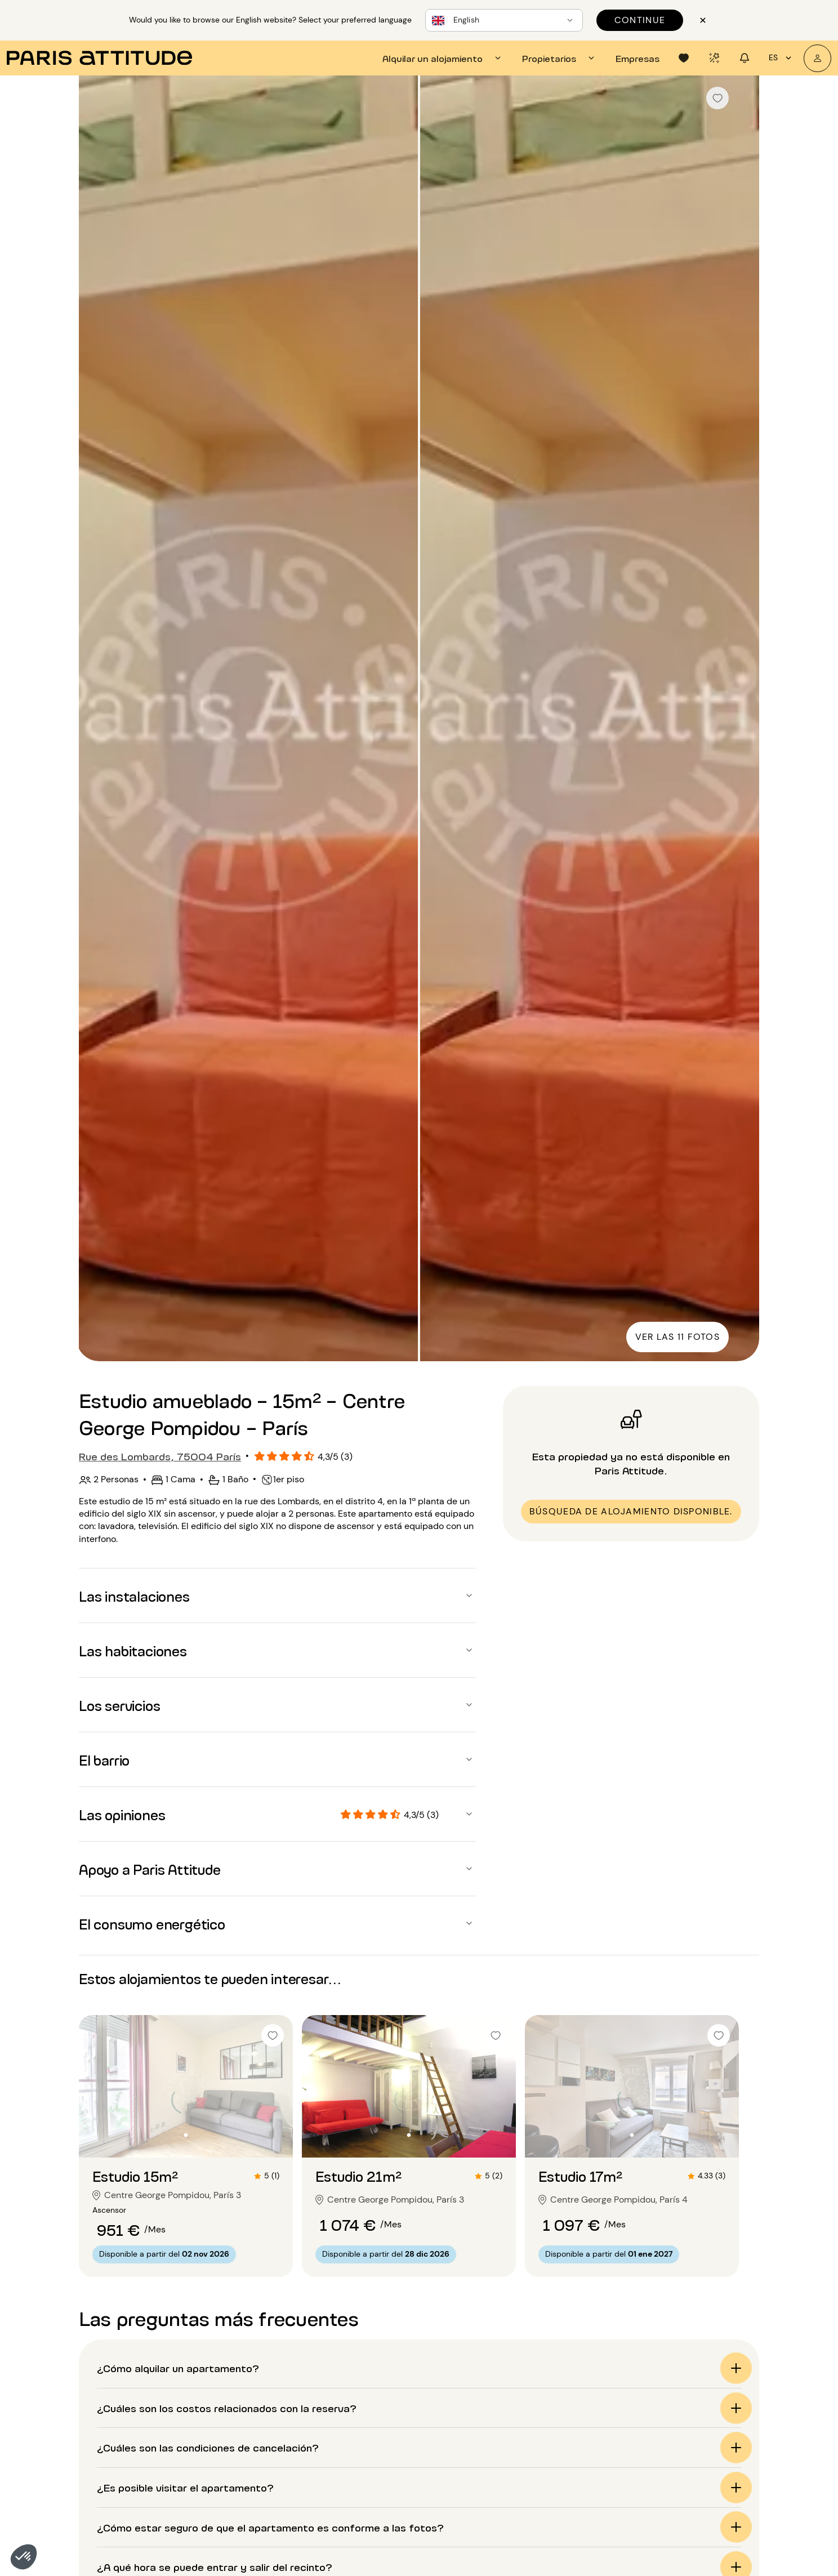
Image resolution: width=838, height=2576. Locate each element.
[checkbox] (717, 98)
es (782, 58)
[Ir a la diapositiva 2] (186, 2135)
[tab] (443, 58)
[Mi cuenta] (817, 58)
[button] (23, 2556)
